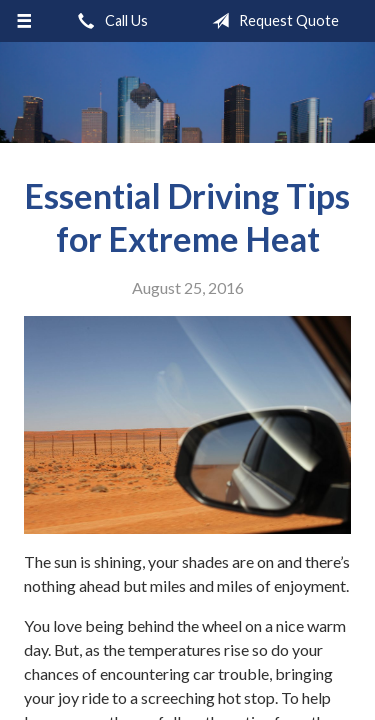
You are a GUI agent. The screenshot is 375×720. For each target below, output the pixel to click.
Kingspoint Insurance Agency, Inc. (188, 92)
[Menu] (24, 21)
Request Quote (271, 21)
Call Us (109, 21)
